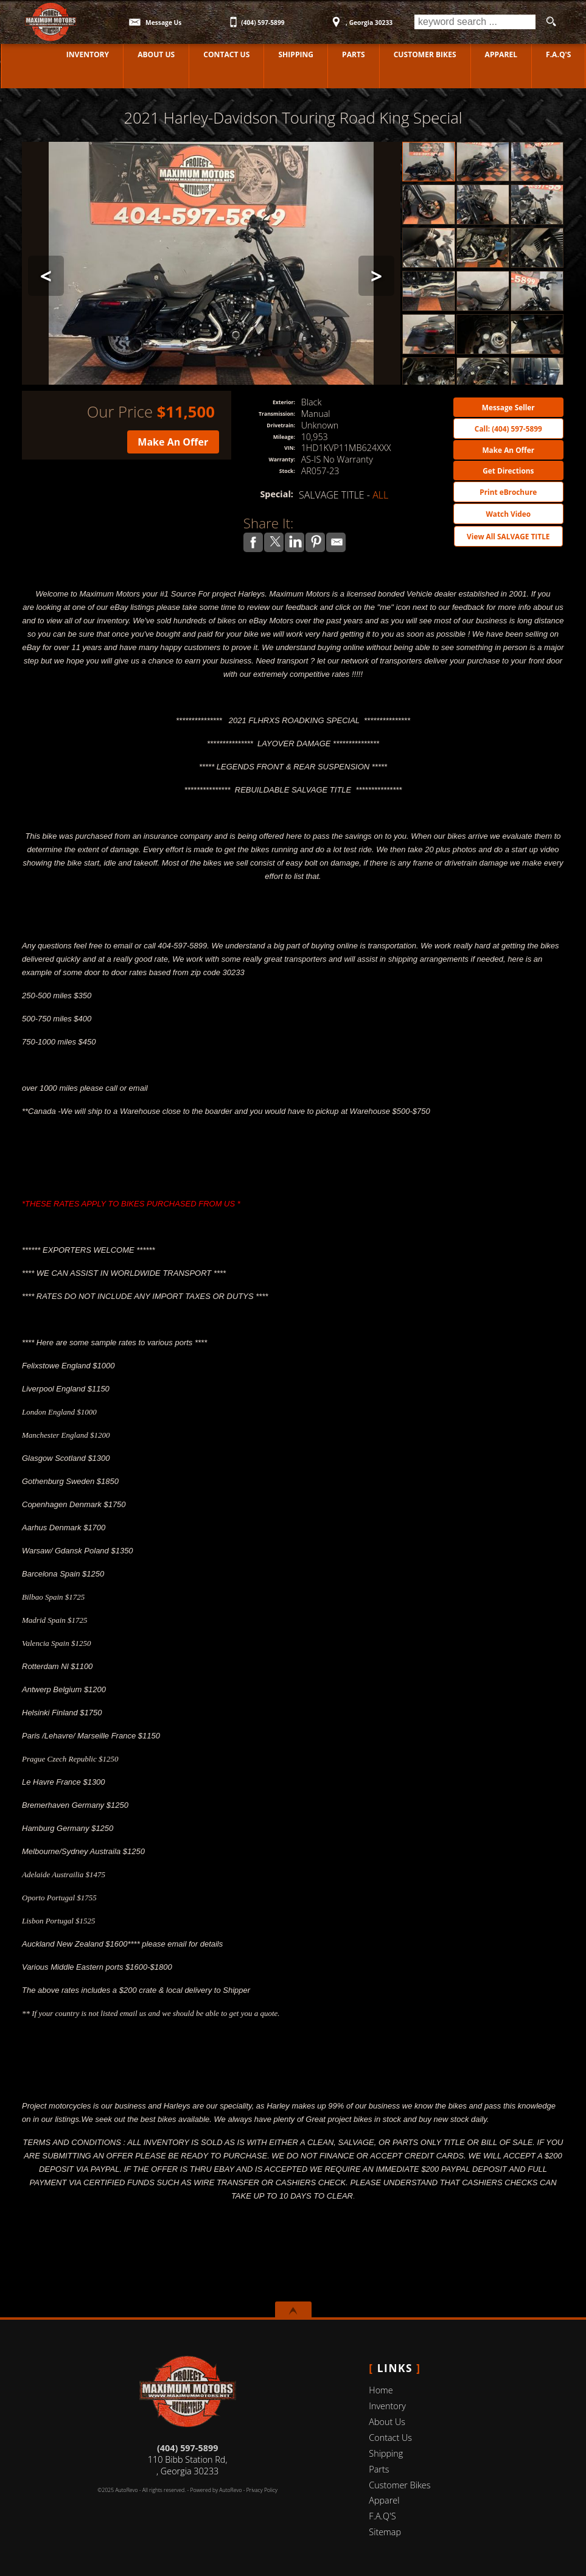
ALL (380, 495)
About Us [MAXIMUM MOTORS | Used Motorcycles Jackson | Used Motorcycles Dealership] (155, 54)
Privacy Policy (261, 2490)
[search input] (474, 22)
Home (380, 2390)
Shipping (295, 54)
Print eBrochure (508, 492)
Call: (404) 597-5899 (508, 428)
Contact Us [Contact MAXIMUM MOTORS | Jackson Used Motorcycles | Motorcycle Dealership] (226, 54)
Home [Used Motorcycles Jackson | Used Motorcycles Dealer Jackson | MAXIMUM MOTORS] (26, 54)
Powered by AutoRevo (216, 2490)
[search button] (550, 22)
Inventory (387, 2406)
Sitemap (385, 2532)
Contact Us (390, 2437)
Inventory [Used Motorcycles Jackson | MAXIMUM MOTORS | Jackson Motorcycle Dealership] (87, 54)
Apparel (501, 54)
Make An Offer (173, 442)
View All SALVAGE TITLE (508, 536)
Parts (353, 54)
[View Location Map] (361, 18)
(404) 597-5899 (187, 2448)
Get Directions (508, 470)
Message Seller (508, 407)
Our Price (120, 411)
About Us (387, 2421)
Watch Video (508, 514)
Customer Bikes (425, 54)
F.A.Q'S (558, 54)
